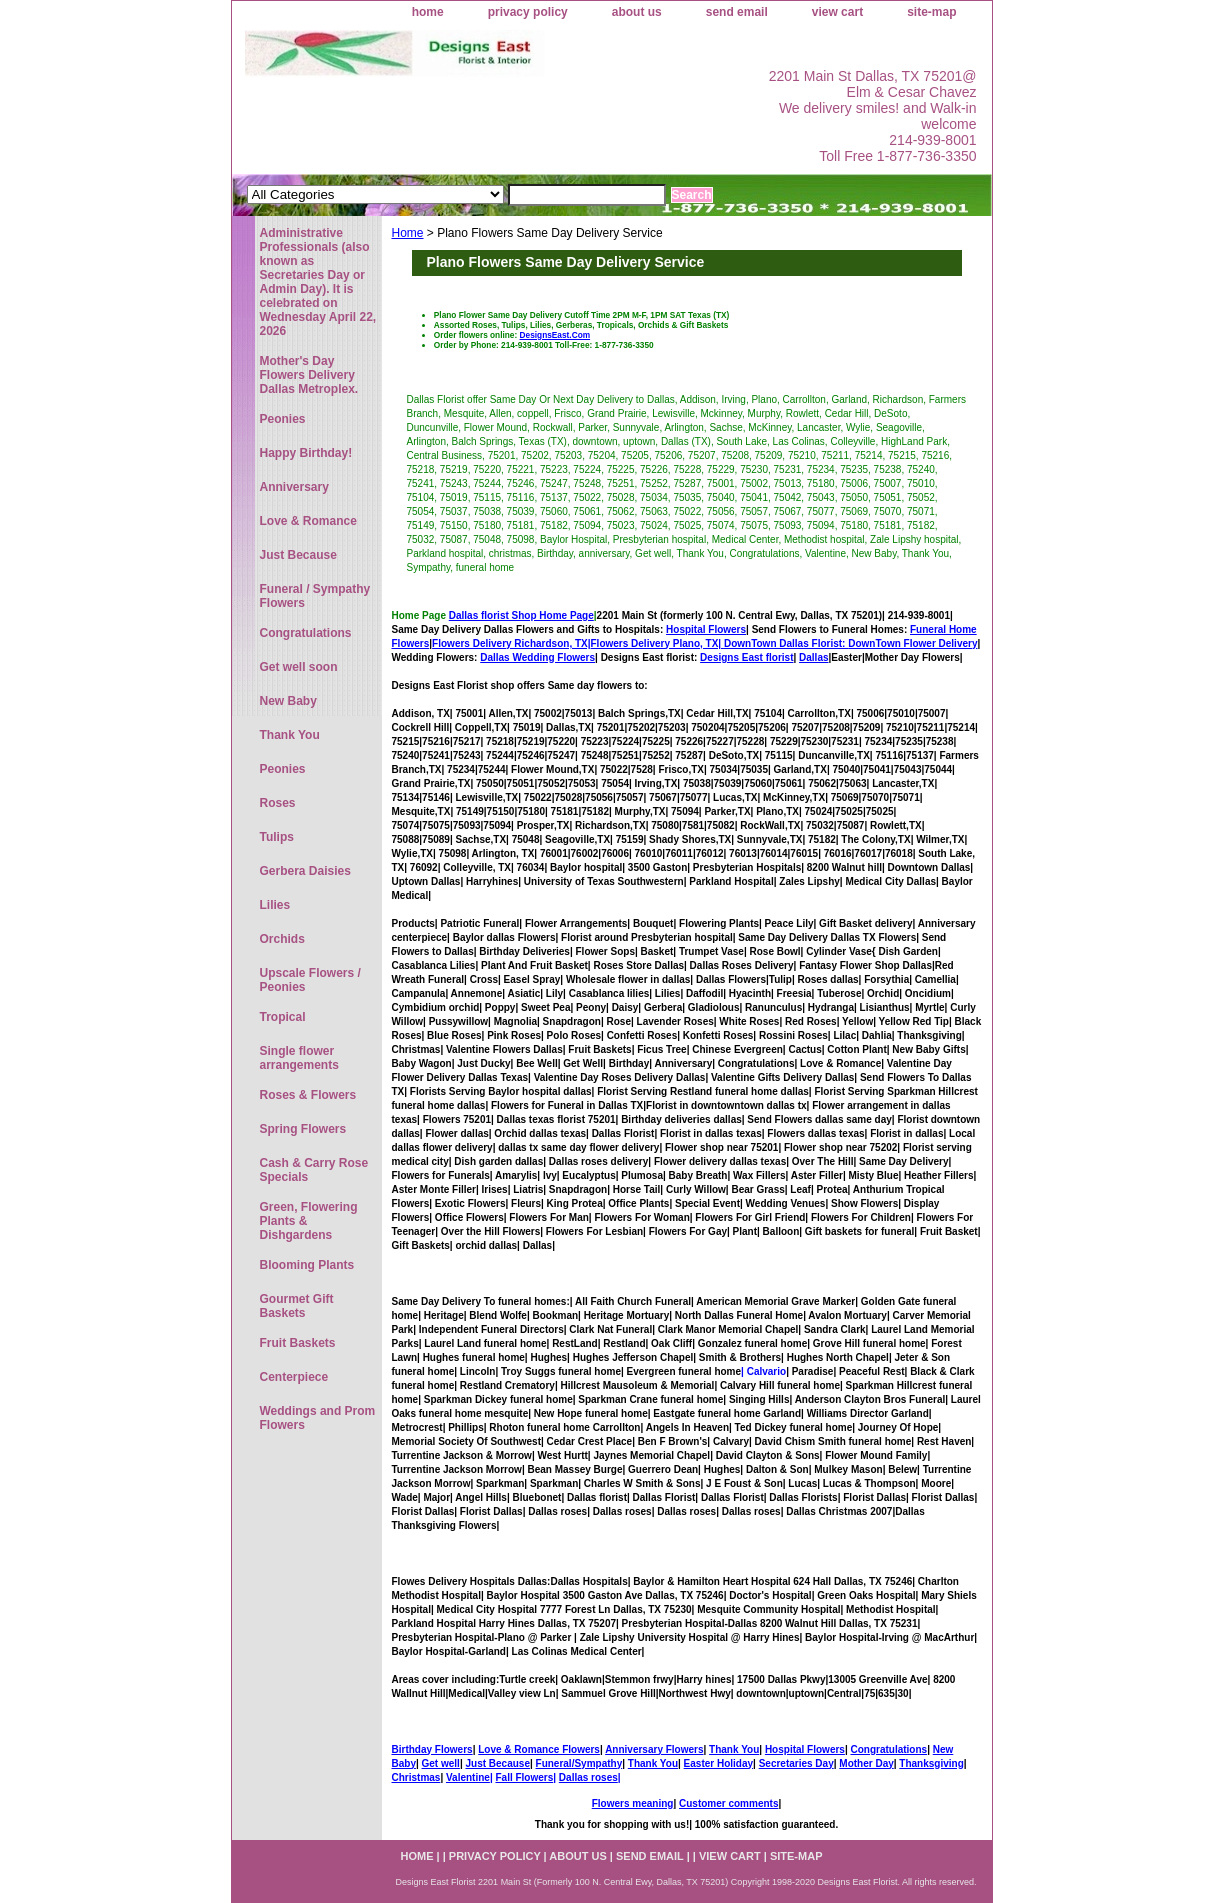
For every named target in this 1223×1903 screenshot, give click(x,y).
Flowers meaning (633, 1803)
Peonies (283, 419)
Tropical (283, 1017)
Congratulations (888, 1749)
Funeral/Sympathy (579, 1763)
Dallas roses (588, 1777)
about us (637, 12)
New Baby (288, 701)
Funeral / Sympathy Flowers (315, 596)
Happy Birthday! (306, 453)
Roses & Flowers (308, 1095)
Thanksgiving (931, 1763)
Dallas (813, 657)
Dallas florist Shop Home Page (521, 615)
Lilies (275, 905)
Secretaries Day (796, 1763)
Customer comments (728, 1803)
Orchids (282, 939)
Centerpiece (294, 1377)
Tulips (277, 837)
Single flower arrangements (299, 1058)
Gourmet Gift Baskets (297, 1306)
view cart (837, 12)
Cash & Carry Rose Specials (314, 1170)
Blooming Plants (307, 1265)
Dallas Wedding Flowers (537, 657)
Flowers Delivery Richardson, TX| (511, 643)
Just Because (497, 1763)
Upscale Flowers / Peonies (310, 980)
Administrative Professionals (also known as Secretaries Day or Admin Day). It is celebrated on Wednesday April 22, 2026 (318, 282)
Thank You (734, 1749)
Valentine (468, 1777)
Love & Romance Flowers (539, 1749)
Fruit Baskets (298, 1343)
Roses (278, 803)
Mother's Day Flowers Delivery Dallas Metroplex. (309, 375)
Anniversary (294, 487)
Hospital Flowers (706, 629)
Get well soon (299, 667)
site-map (931, 12)
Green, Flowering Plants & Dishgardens (309, 1221)
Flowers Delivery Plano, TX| (720, 643)
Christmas (416, 1777)
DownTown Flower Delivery (912, 643)
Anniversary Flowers (654, 1749)
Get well (441, 1763)
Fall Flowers (524, 1777)
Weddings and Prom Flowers (318, 1418)
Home (408, 233)
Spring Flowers (303, 1129)
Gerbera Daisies (305, 871)
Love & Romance (308, 521)
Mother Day (866, 1763)
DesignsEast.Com (555, 335)
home (428, 12)
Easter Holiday (718, 1763)
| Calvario (763, 1371)
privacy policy (528, 12)
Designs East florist (746, 657)
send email (737, 12)
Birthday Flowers (432, 1749)
